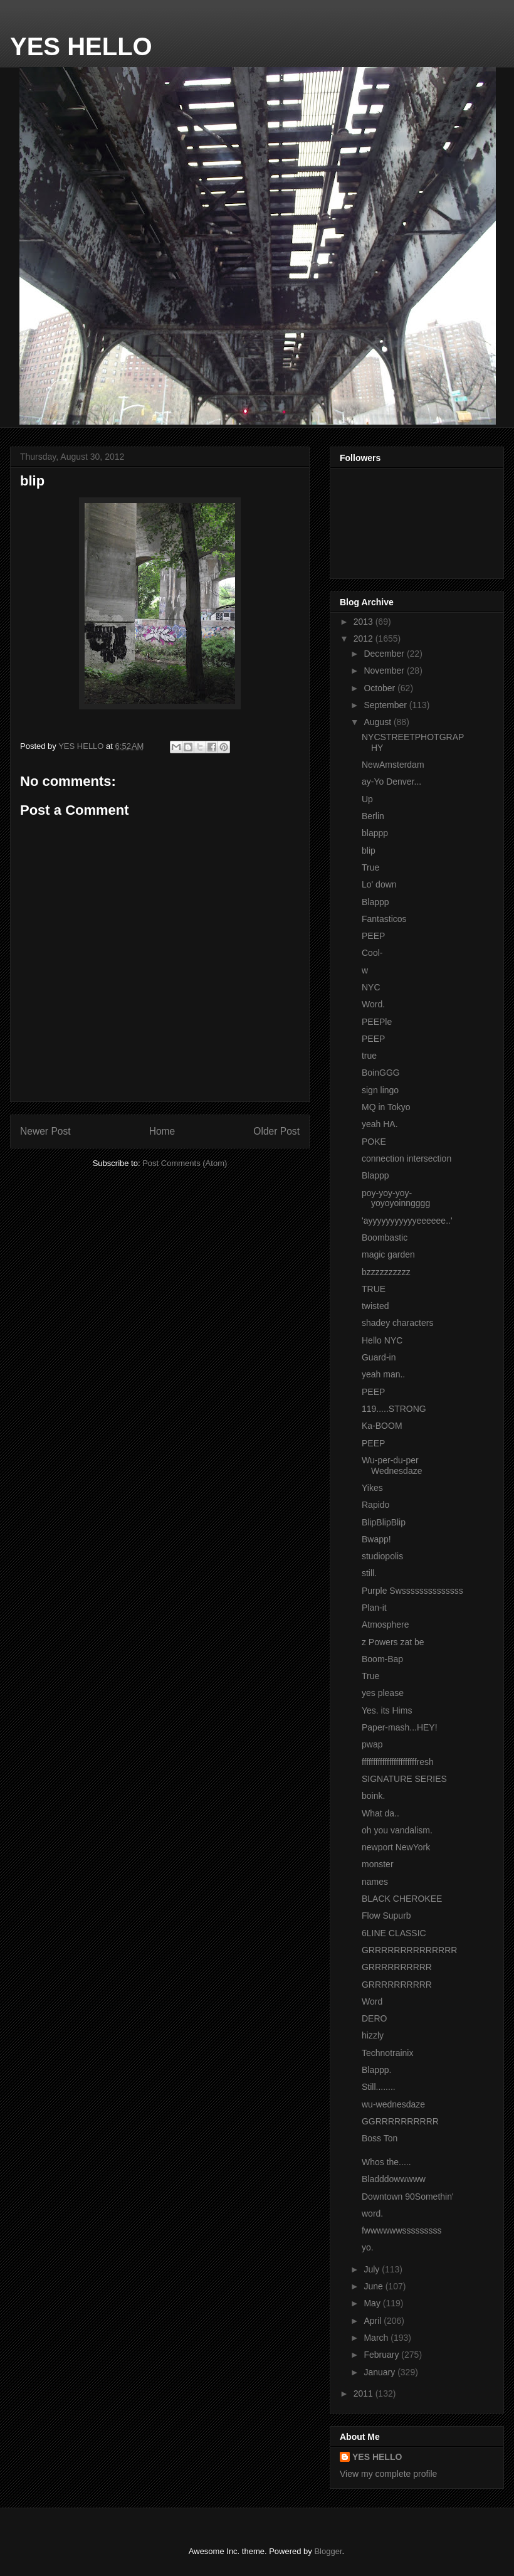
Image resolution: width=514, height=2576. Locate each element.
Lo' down (379, 884)
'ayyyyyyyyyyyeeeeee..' (407, 1221)
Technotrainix (388, 2053)
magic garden (388, 1254)
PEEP (373, 936)
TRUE (374, 1289)
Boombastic (384, 1237)
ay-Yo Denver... (391, 782)
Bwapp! (376, 1539)
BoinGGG (381, 1073)
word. (372, 2213)
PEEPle (377, 1022)
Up (367, 799)
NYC (371, 987)
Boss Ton (379, 2138)
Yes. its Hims (387, 1710)
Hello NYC (382, 1340)
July (373, 2269)
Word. (373, 1004)
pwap (372, 1744)
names (375, 1882)
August (378, 722)
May (373, 2303)
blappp (375, 833)
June (374, 2286)
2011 (364, 2393)
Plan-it (374, 1608)
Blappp (375, 902)
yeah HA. (380, 1124)
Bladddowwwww (394, 2179)
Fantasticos (384, 919)
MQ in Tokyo (386, 1107)
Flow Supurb (386, 1916)
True (370, 867)
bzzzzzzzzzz (386, 1272)
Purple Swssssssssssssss (412, 1591)
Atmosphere (385, 1624)
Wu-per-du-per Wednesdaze (392, 1465)
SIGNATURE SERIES (404, 1779)
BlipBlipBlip (384, 1522)
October (380, 688)
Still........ (379, 2087)
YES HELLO (81, 46)
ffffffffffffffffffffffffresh (398, 1762)
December (385, 654)
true (369, 1056)
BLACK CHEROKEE (402, 1899)
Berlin (373, 816)
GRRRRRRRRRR (397, 1967)
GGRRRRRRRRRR (400, 2121)
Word (372, 2001)
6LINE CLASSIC (394, 1933)
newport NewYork (396, 1847)
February (382, 2355)
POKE (374, 1142)
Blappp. (376, 2070)
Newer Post (45, 1131)
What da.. (380, 1813)
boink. (373, 1796)
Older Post (276, 1131)
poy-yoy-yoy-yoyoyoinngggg (396, 1198)
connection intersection (406, 1158)
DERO (374, 2018)
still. (369, 1573)
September (386, 705)
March (377, 2338)
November (385, 670)
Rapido (375, 1505)
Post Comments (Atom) (184, 1163)
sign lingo (380, 1090)
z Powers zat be (393, 1642)
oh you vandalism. (397, 1830)
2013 (364, 622)
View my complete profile (388, 2474)
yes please (383, 1693)
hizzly (373, 2035)
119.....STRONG (394, 1409)
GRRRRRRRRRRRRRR (409, 1950)
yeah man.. (383, 1374)
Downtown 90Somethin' (408, 2197)
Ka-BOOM (382, 1426)
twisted (375, 1306)
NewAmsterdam (393, 765)
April (374, 2321)
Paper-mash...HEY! (400, 1727)
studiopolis (382, 1556)
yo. (368, 2247)
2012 (364, 638)
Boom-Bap (382, 1659)
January (380, 2372)
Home (162, 1131)
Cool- (372, 953)
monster (378, 1864)
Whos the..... (386, 2162)
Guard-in (379, 1357)
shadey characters (397, 1323)
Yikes (372, 1488)
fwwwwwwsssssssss (402, 2230)
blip (368, 850)
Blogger (328, 2551)
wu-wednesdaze (393, 2104)
